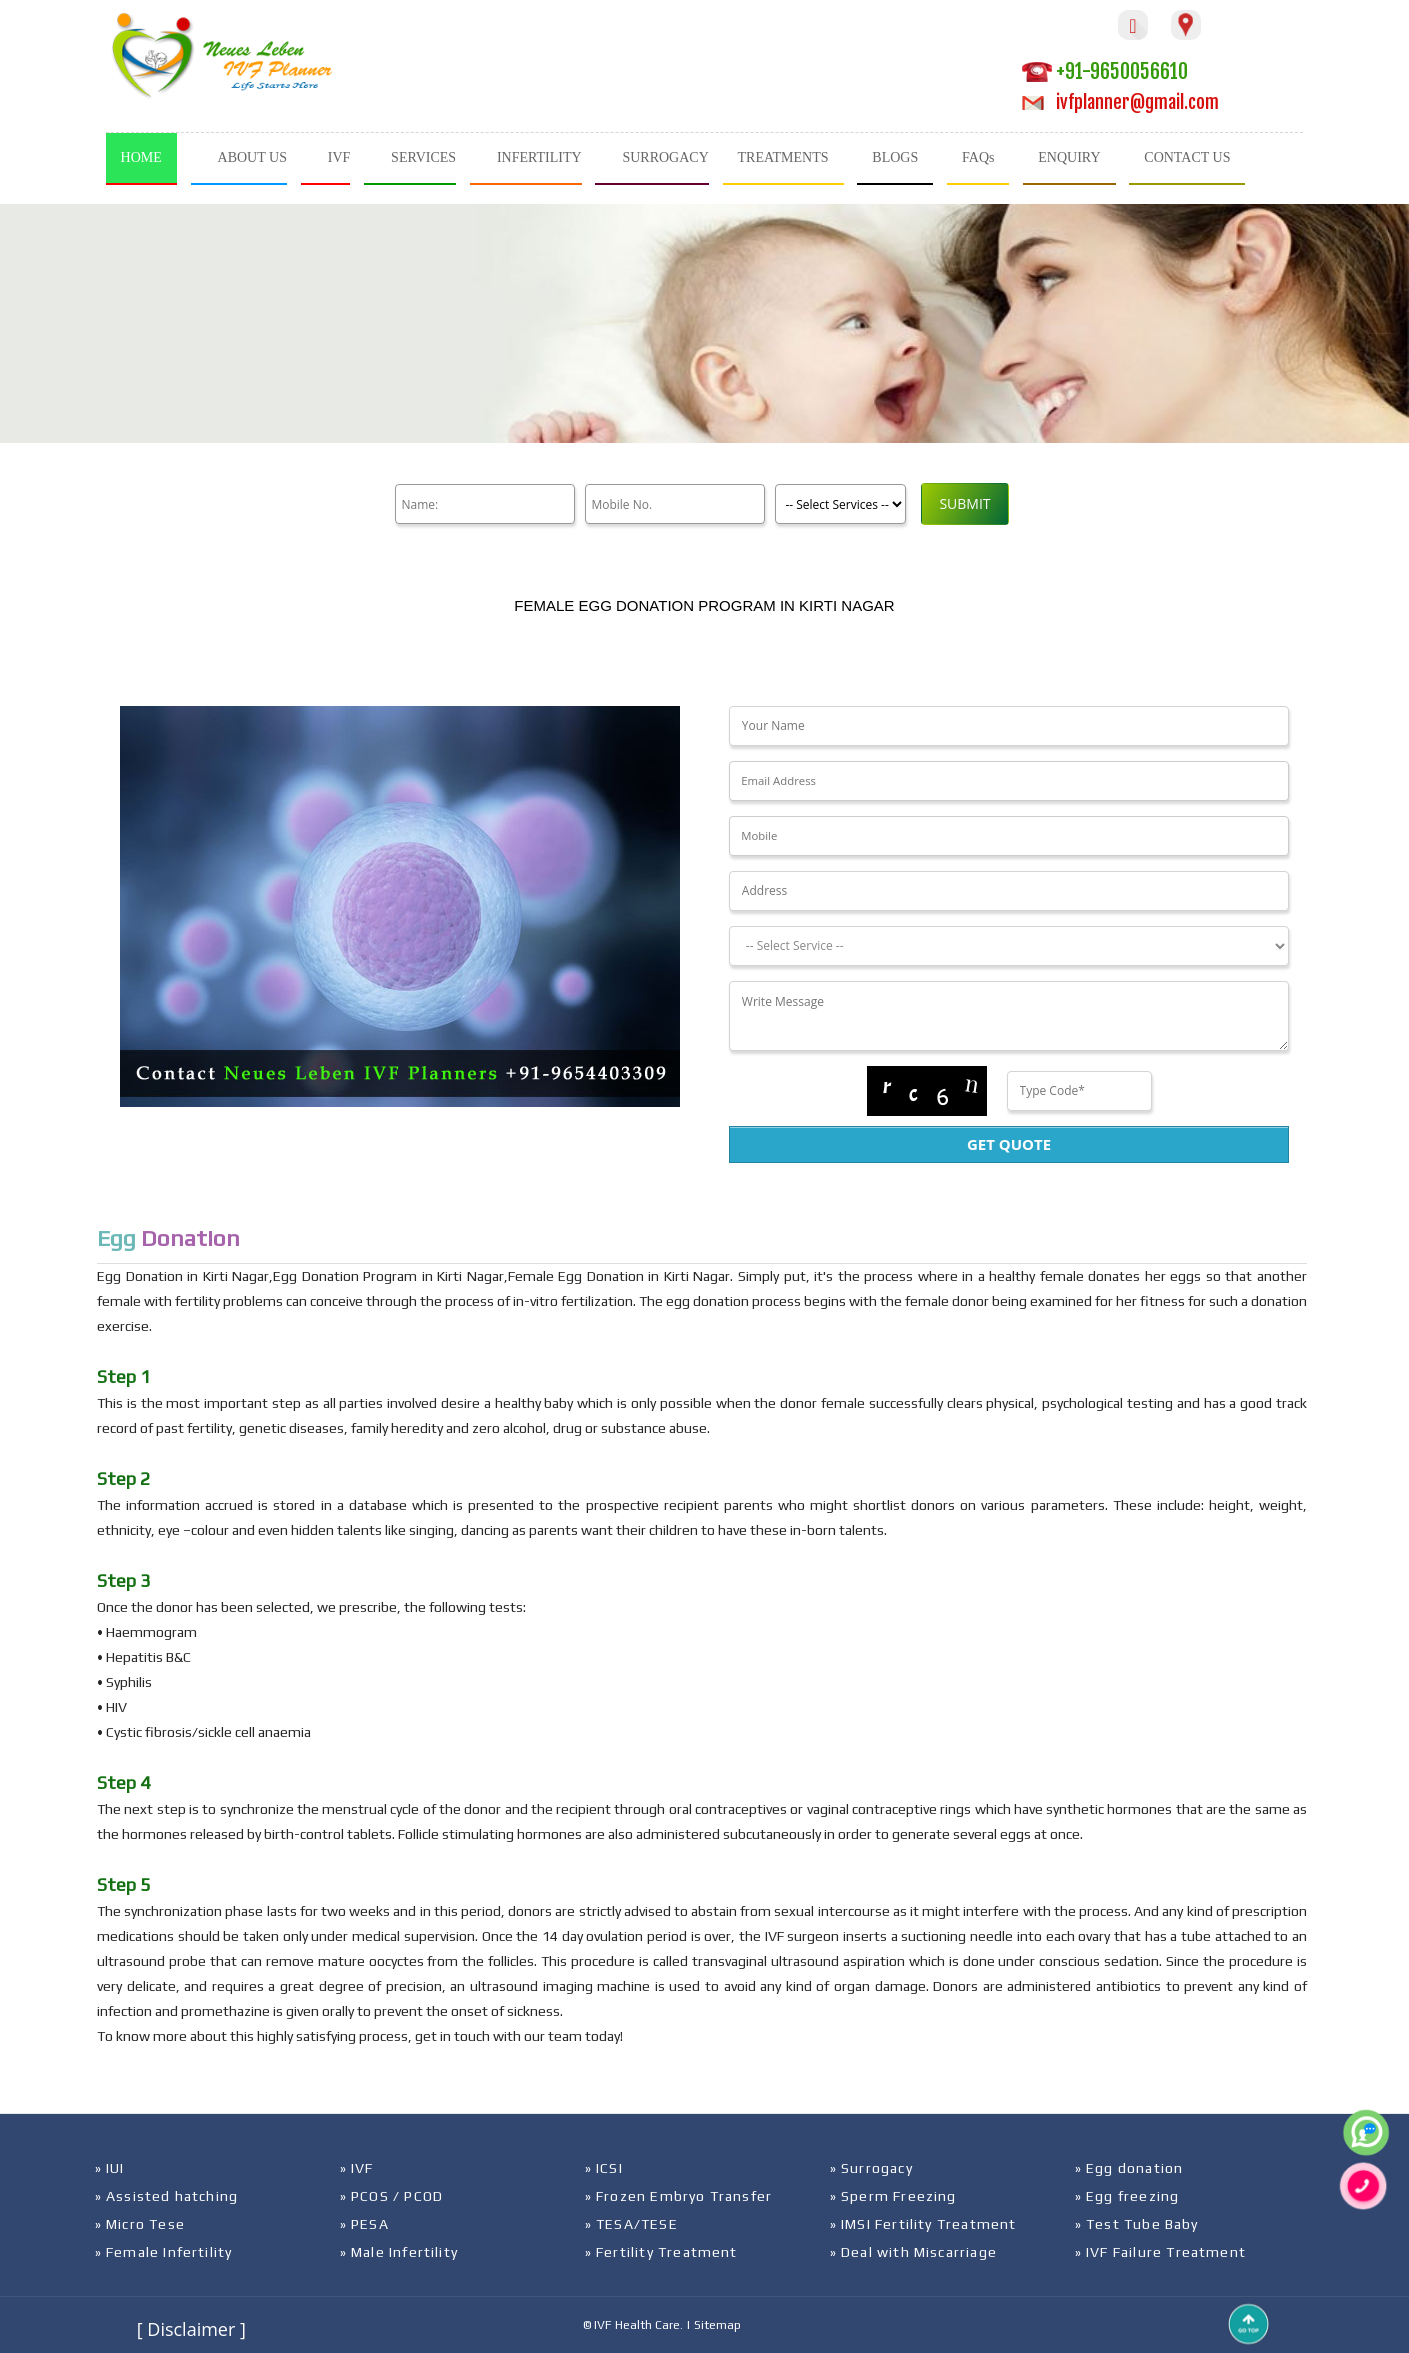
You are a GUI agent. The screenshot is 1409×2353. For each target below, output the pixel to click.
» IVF (357, 2168)
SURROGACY (665, 157)
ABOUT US (252, 157)
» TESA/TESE (631, 2224)
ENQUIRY (1069, 157)
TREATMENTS (783, 157)
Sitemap (717, 2325)
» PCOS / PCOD (392, 2196)
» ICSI (604, 2168)
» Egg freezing (1127, 2196)
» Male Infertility (399, 2252)
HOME (141, 157)
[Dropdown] (1009, 946)
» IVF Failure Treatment (1161, 2252)
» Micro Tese (140, 2224)
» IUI (110, 2168)
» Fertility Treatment (661, 2252)
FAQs (978, 157)
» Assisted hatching (167, 2196)
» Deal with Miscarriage (914, 2252)
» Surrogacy (871, 2168)
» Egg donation (1129, 2168)
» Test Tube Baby (1137, 2224)
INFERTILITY (539, 157)
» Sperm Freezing (893, 2196)
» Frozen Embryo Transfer (679, 2196)
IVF (339, 157)
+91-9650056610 (1105, 71)
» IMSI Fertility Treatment (923, 2224)
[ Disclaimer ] (191, 2329)
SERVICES (423, 157)
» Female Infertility (164, 2252)
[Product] (840, 504)
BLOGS (895, 157)
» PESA (364, 2224)
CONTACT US (1187, 157)
